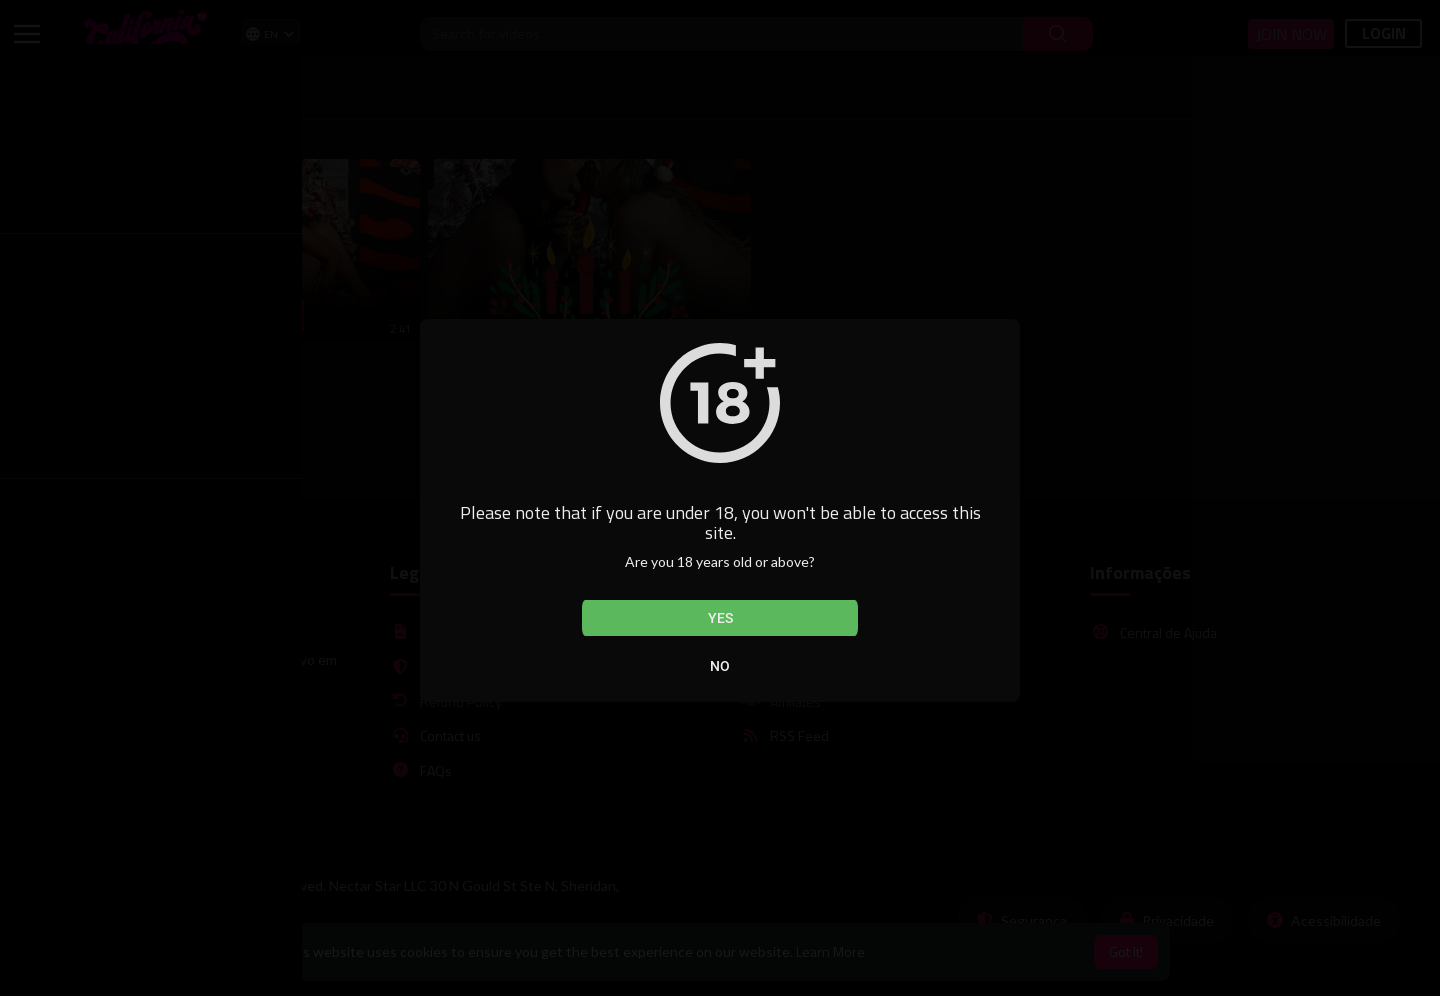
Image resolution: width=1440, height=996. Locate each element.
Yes (720, 618)
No (720, 666)
